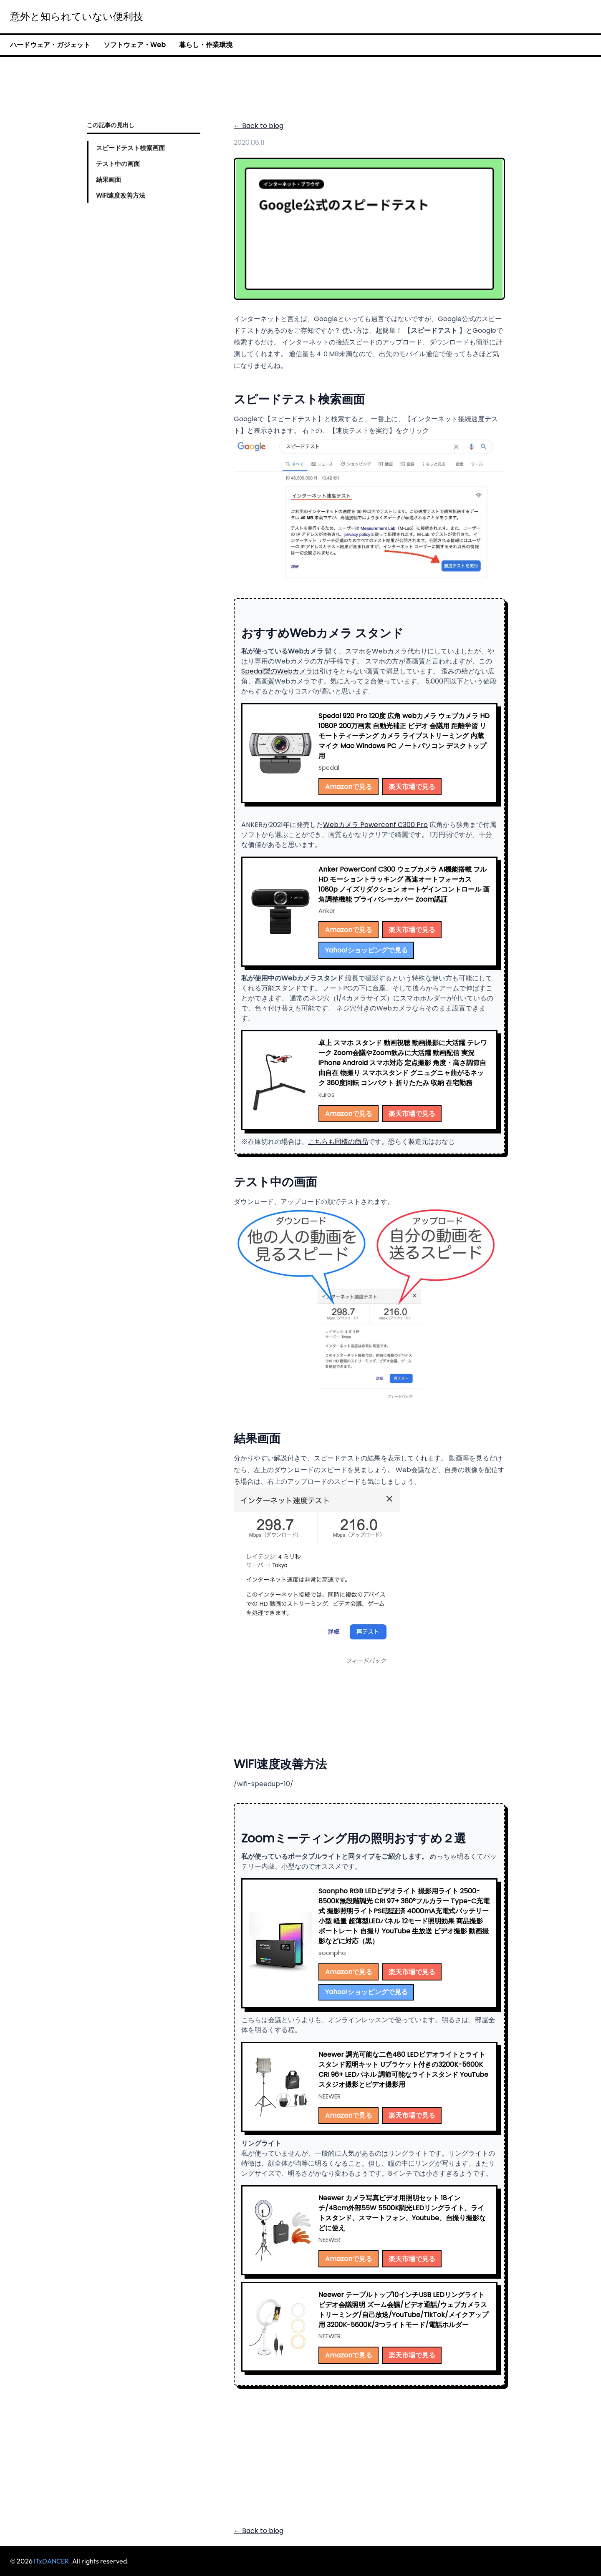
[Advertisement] (300, 84)
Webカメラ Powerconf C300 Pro (375, 824)
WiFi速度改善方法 (120, 195)
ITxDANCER (51, 2561)
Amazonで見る (348, 787)
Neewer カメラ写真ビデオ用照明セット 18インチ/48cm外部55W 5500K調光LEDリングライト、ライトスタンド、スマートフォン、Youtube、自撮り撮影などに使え (402, 2213)
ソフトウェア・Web (135, 45)
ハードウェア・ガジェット (50, 45)
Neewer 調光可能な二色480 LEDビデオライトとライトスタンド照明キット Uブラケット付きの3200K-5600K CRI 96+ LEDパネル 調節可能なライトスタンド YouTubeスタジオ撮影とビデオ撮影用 (403, 2069)
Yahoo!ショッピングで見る (366, 950)
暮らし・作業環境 (205, 45)
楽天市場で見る (412, 787)
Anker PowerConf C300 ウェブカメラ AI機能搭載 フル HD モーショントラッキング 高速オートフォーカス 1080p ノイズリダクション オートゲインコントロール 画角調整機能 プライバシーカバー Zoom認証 (404, 884)
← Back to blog (258, 126)
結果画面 (108, 179)
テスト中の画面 (118, 163)
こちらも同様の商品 (338, 1141)
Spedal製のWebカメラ (277, 671)
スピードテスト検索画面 (130, 147)
